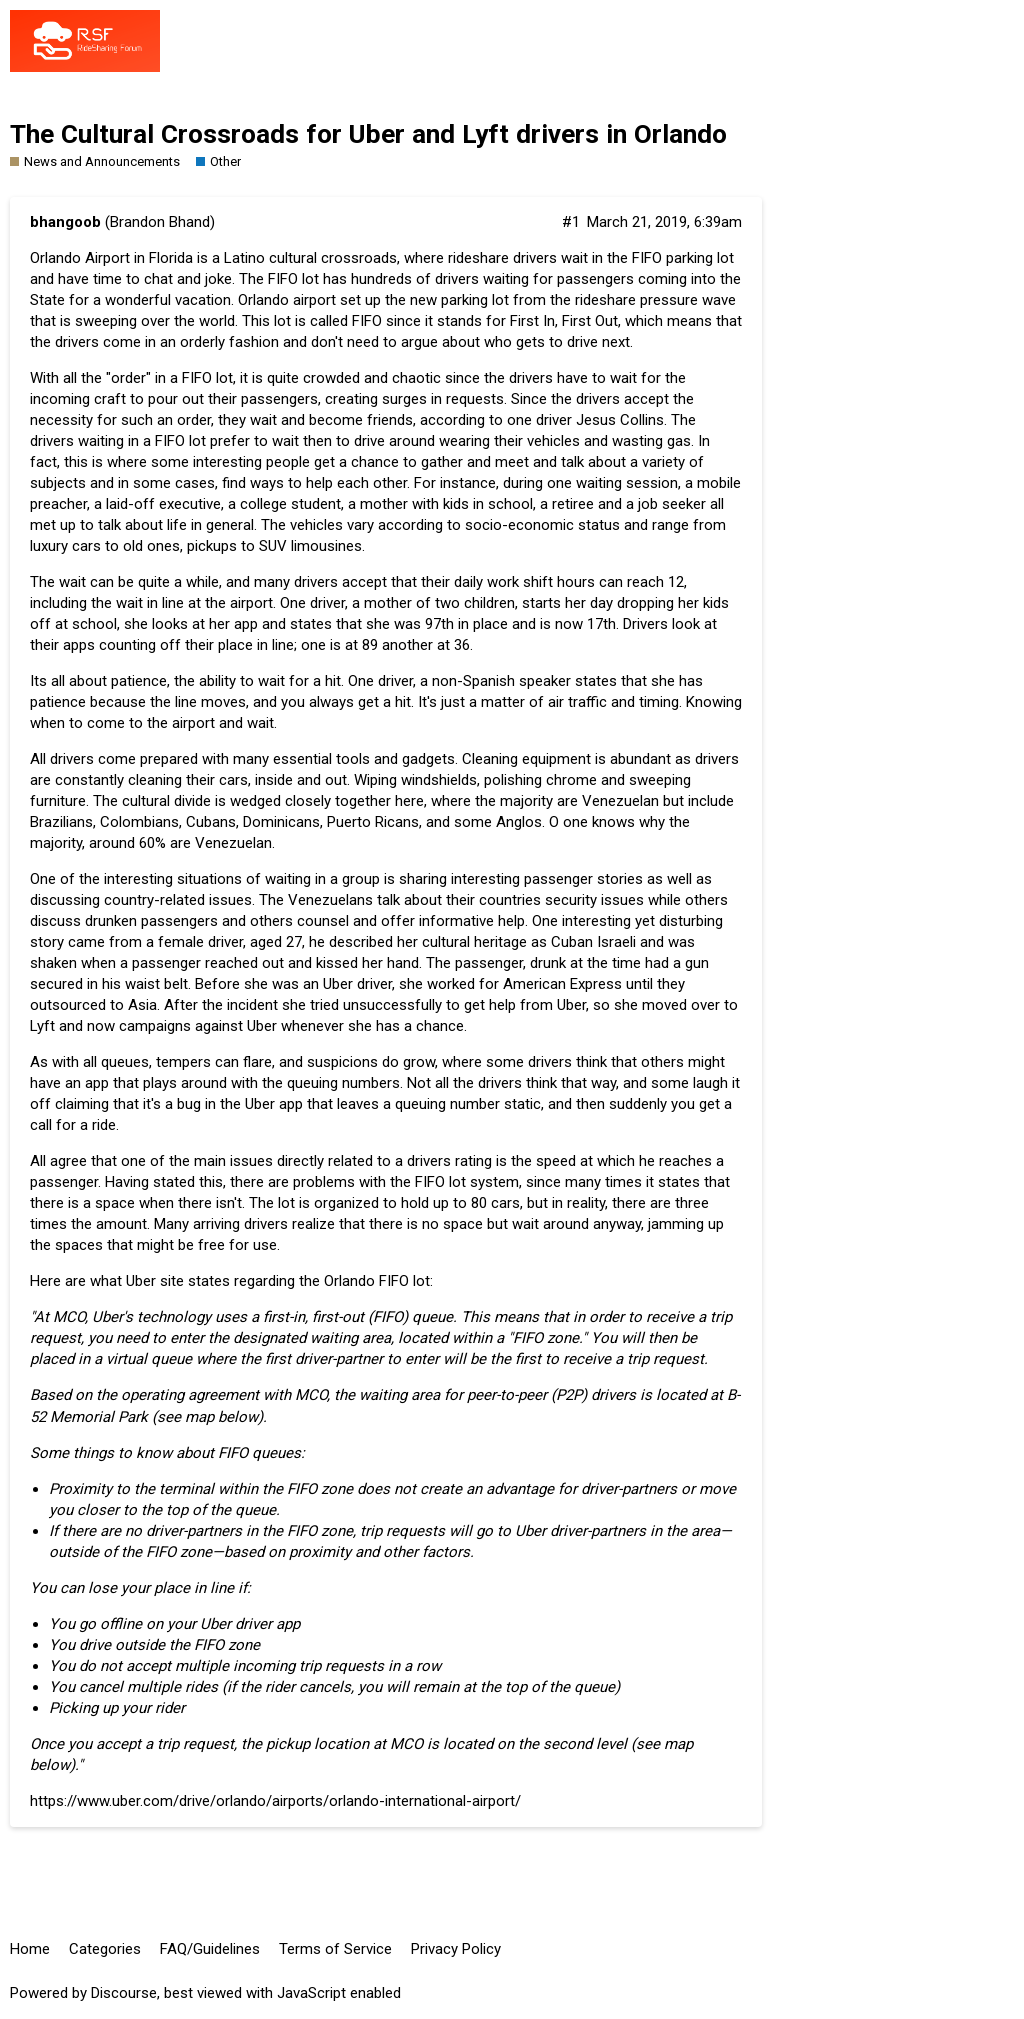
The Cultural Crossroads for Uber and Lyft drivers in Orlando (368, 134)
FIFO (170, 441)
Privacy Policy (456, 1949)
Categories (105, 1949)
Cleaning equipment (526, 759)
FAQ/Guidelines (210, 1949)
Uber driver (357, 984)
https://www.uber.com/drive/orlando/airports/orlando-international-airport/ (275, 1801)
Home (30, 1949)
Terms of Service (335, 1949)
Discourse (124, 1993)
